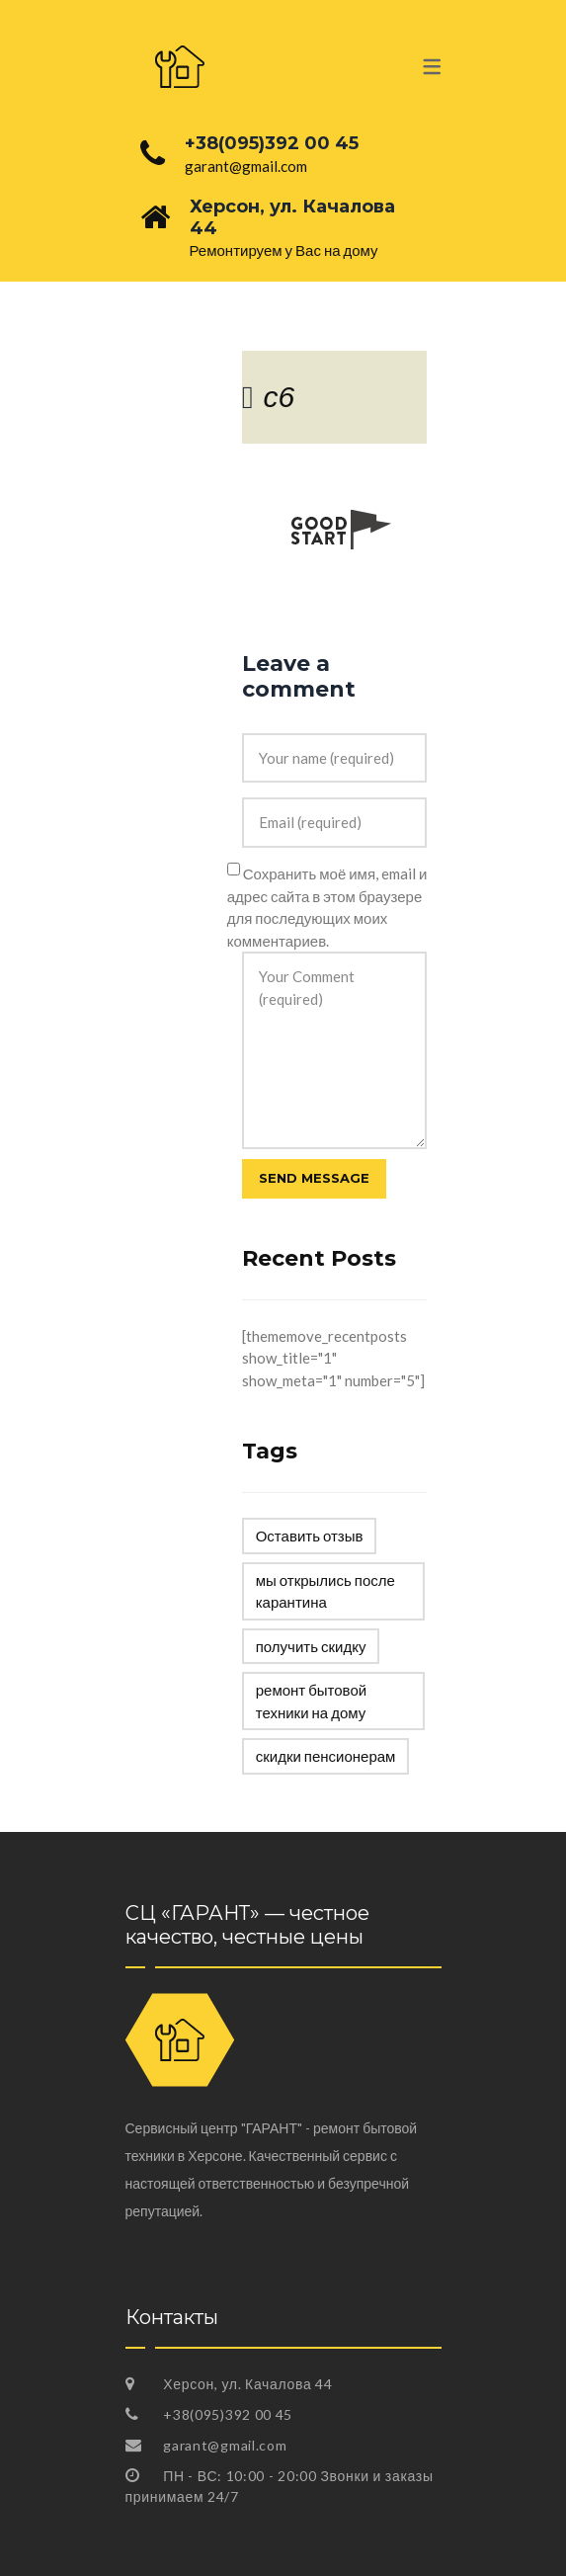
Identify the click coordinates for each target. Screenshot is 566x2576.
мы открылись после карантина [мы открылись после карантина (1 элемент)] (325, 1591)
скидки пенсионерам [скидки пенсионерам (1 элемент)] (326, 1756)
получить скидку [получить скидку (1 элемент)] (311, 1646)
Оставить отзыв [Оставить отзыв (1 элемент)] (310, 1535)
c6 (278, 396)
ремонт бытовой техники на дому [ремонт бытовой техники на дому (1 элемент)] (311, 1701)
